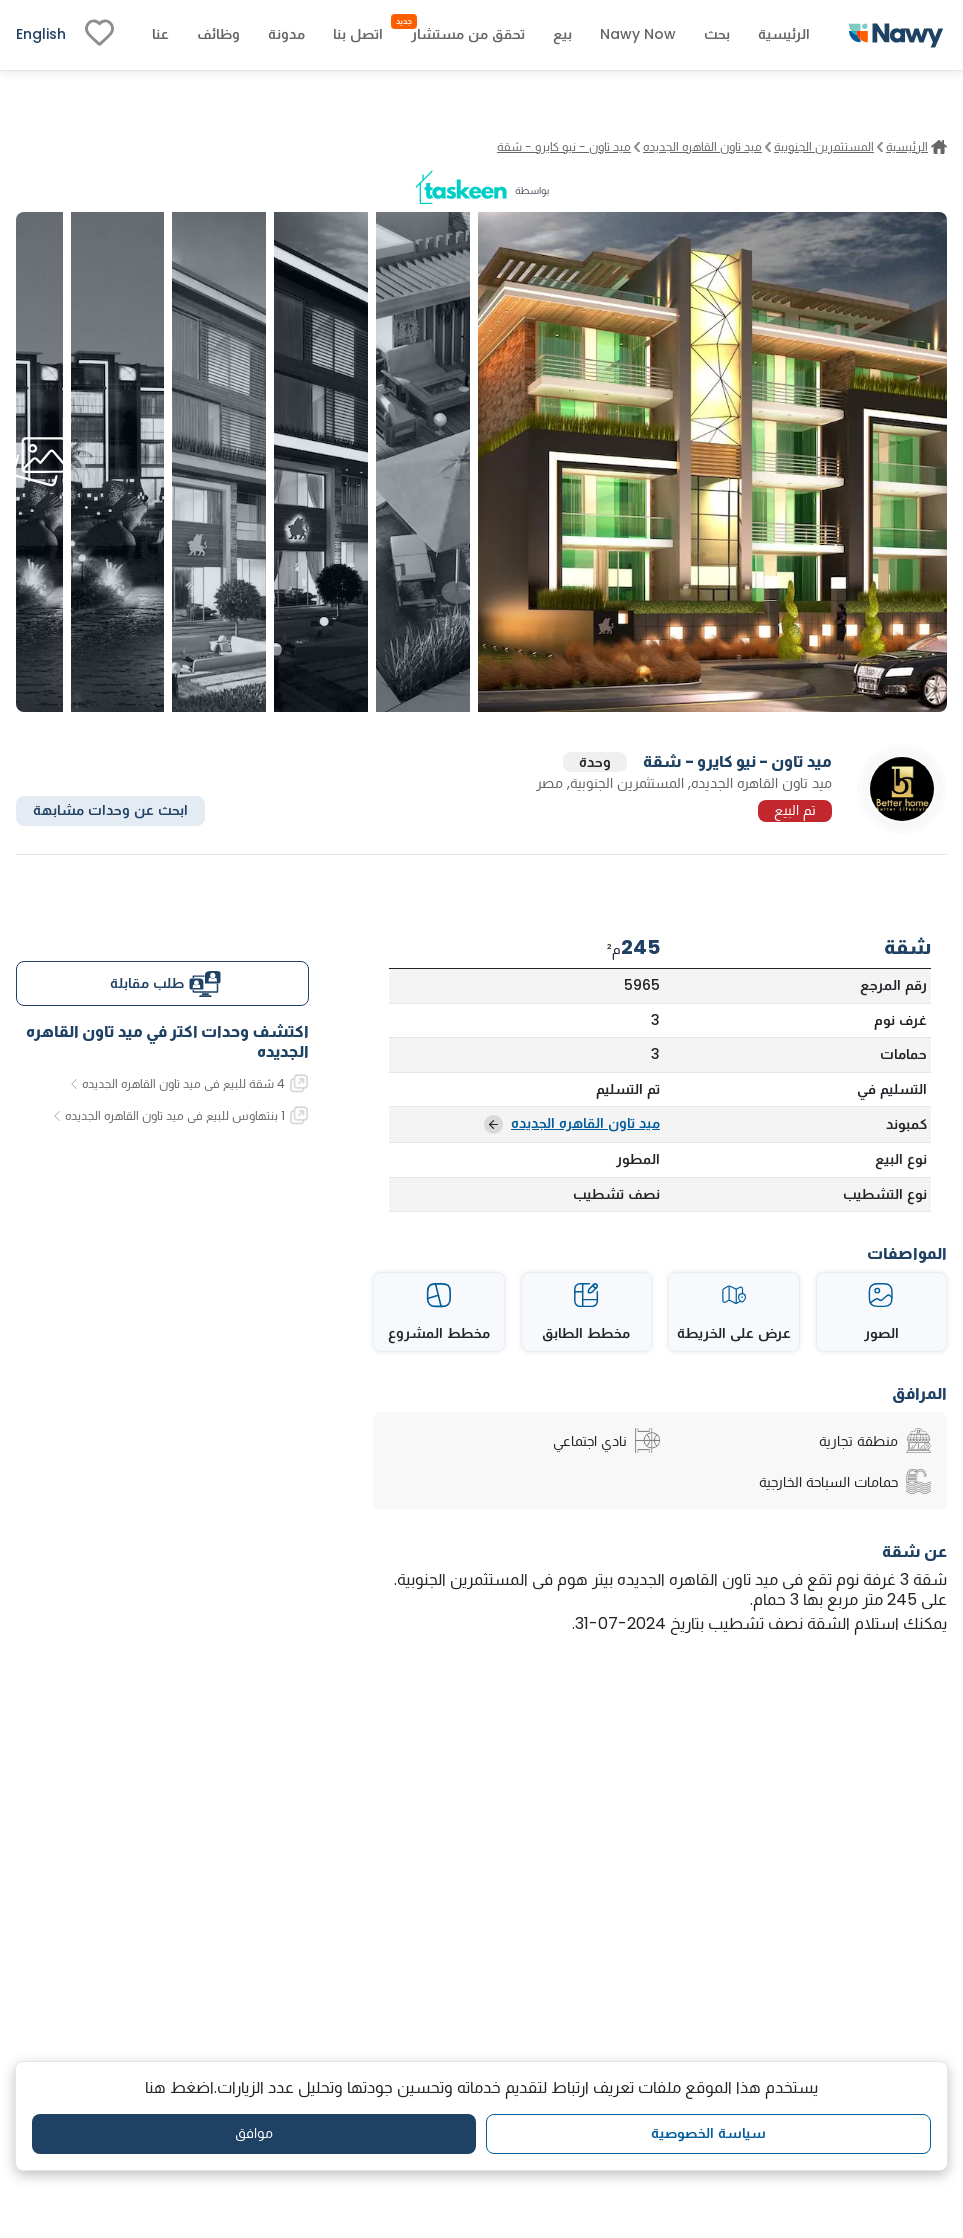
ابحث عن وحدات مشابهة (110, 810)
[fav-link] (99, 35)
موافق (254, 2133)
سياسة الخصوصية (708, 2133)
